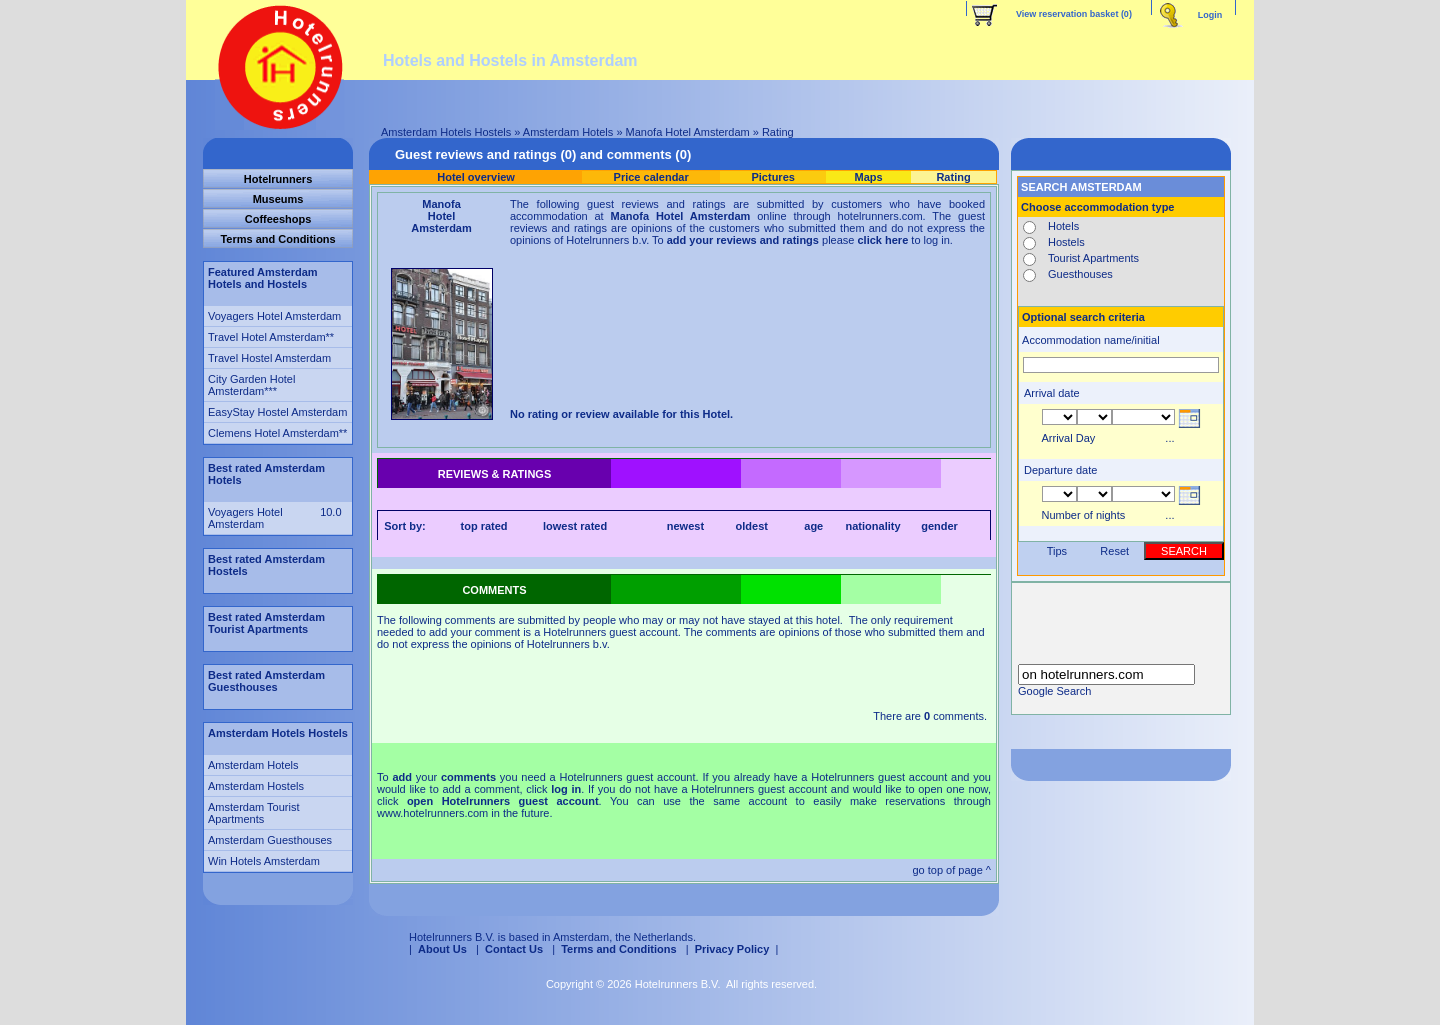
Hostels (1066, 242)
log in (566, 789)
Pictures (772, 177)
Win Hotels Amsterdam (264, 861)
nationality (873, 526)
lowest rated (575, 526)
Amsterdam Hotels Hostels (446, 132)
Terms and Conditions (618, 949)
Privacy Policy (732, 949)
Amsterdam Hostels (256, 786)
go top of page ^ (951, 870)
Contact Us (514, 949)
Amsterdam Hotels (568, 132)
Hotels (1063, 226)
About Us (442, 949)
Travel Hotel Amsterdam (267, 337)
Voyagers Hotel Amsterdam (274, 316)
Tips (1057, 551)
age (813, 526)
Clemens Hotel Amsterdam (273, 433)
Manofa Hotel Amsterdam (688, 132)
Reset (1114, 551)
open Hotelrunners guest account (503, 801)
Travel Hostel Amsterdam (269, 358)
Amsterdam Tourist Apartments (254, 813)
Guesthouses (1080, 274)
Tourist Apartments (1093, 258)
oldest (752, 526)
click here (883, 240)
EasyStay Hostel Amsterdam (277, 412)
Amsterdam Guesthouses (270, 840)
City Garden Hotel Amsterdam (251, 385)
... (1169, 438)
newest (685, 526)
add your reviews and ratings (743, 240)
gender (939, 526)
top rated (484, 526)
